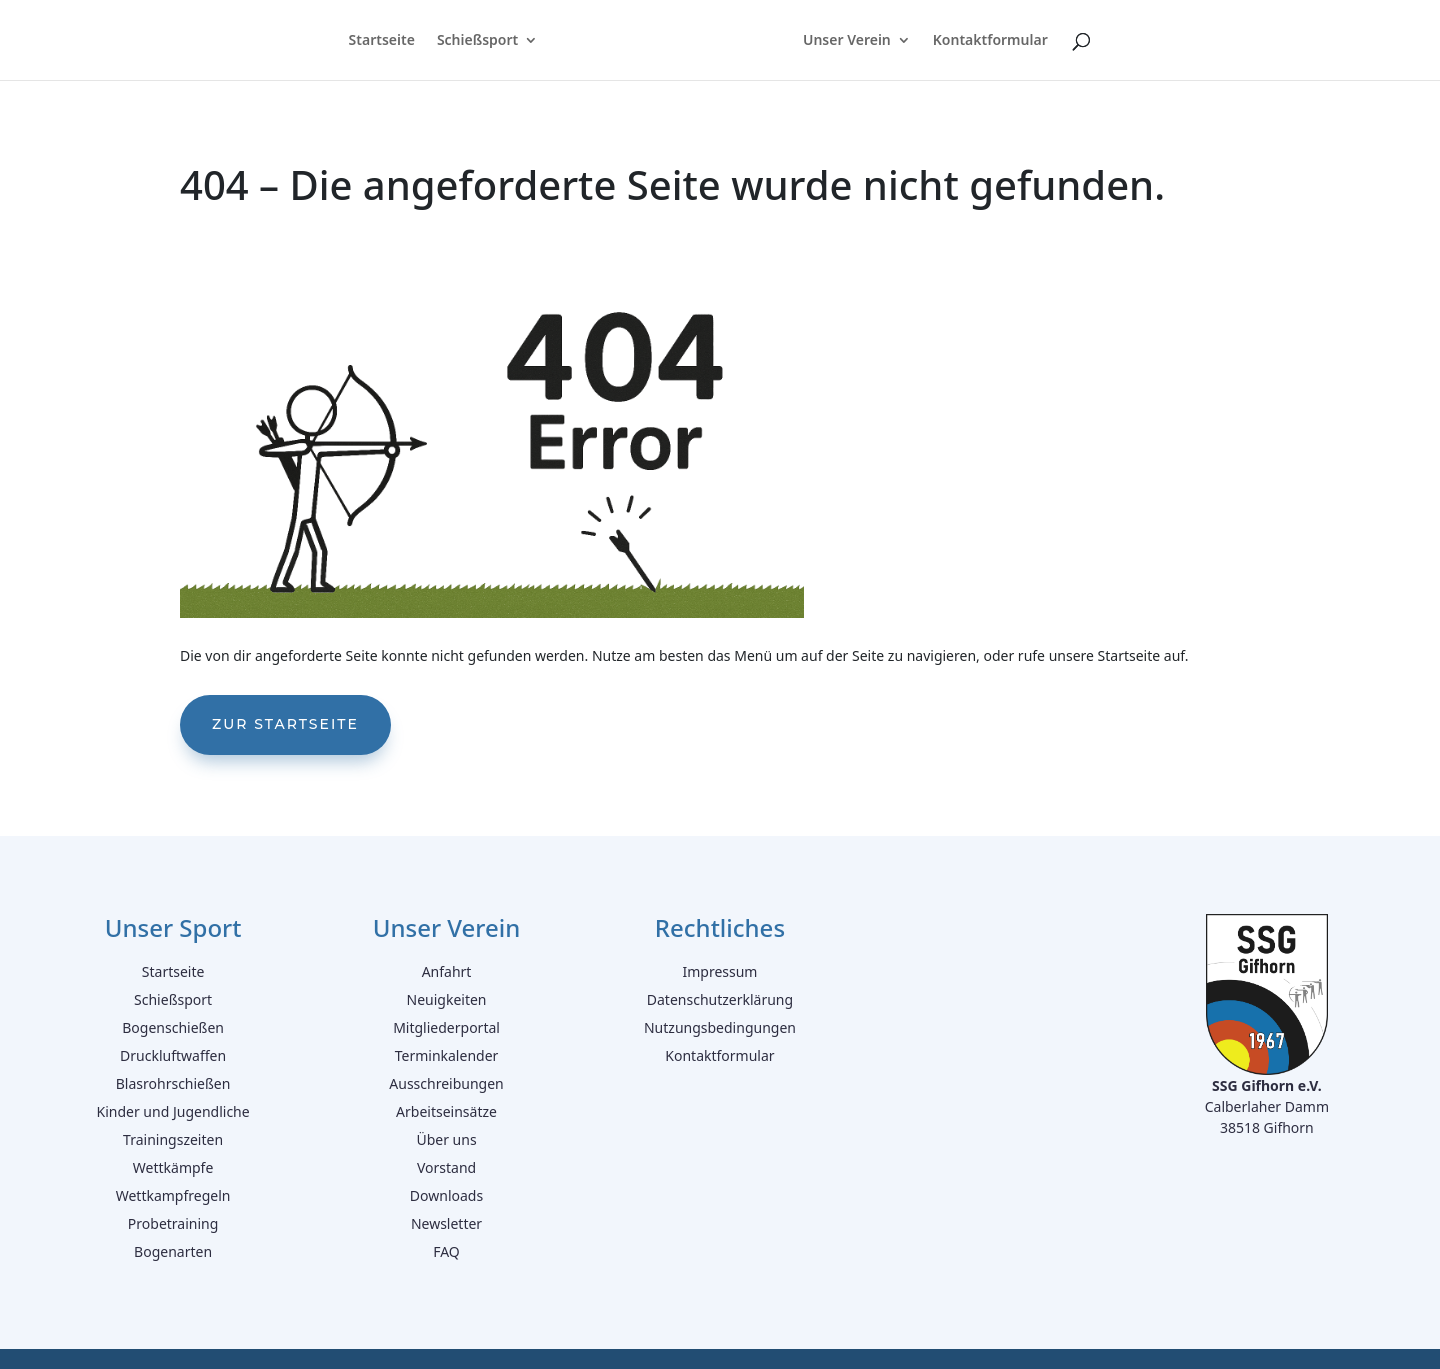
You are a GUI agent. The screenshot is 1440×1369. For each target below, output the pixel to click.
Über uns (446, 1139)
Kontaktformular (992, 41)
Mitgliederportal (446, 1027)
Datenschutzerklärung (720, 999)
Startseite (379, 41)
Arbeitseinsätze (446, 1111)
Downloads (446, 1195)
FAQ (446, 1251)
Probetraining (173, 1223)
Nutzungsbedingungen (720, 1027)
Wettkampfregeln (173, 1195)
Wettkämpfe (173, 1167)
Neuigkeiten (447, 999)
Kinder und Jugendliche (173, 1111)
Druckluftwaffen (173, 1055)
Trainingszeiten (173, 1139)
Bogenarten (173, 1251)
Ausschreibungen (446, 1083)
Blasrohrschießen (173, 1083)
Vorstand (446, 1167)
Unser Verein (849, 41)
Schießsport (475, 41)
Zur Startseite (285, 724)
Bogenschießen (173, 1027)
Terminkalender (447, 1055)
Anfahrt (447, 971)
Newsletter (446, 1223)
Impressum (719, 971)
